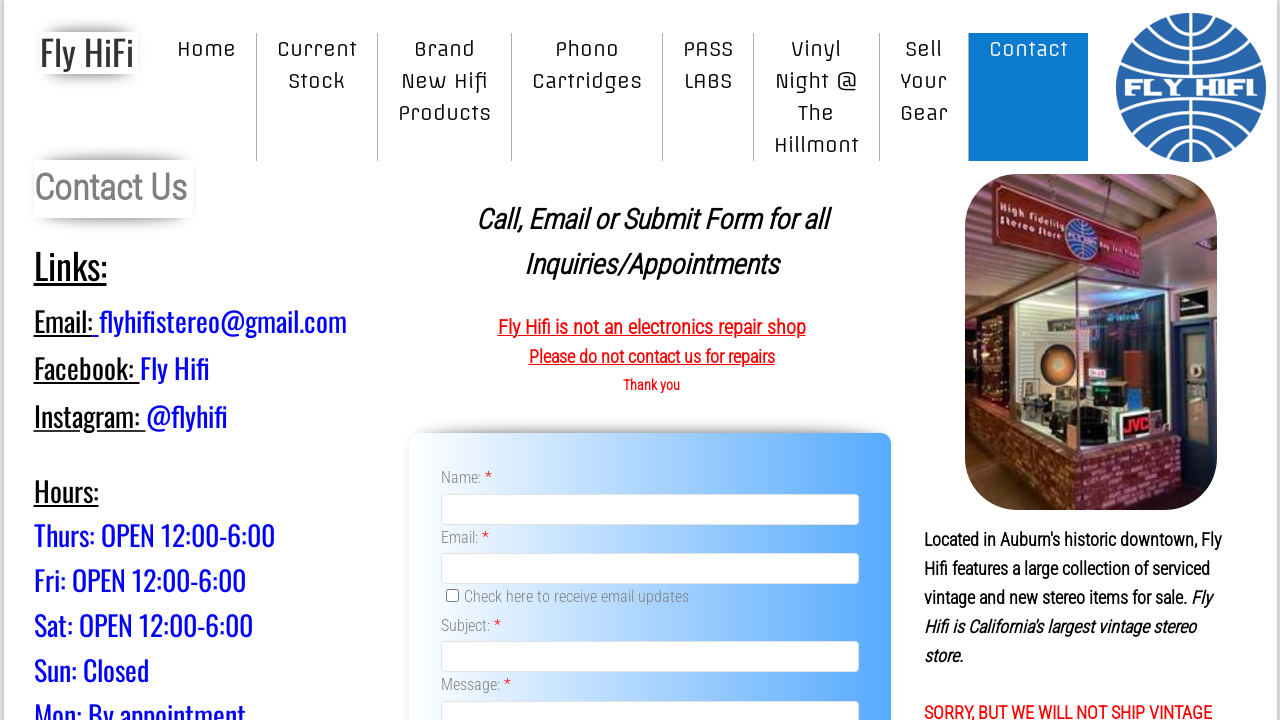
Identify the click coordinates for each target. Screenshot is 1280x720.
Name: (466, 477)
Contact (1028, 48)
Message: (476, 684)
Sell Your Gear (924, 80)
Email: (465, 537)
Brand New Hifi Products (444, 80)
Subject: (471, 625)
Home (206, 48)
